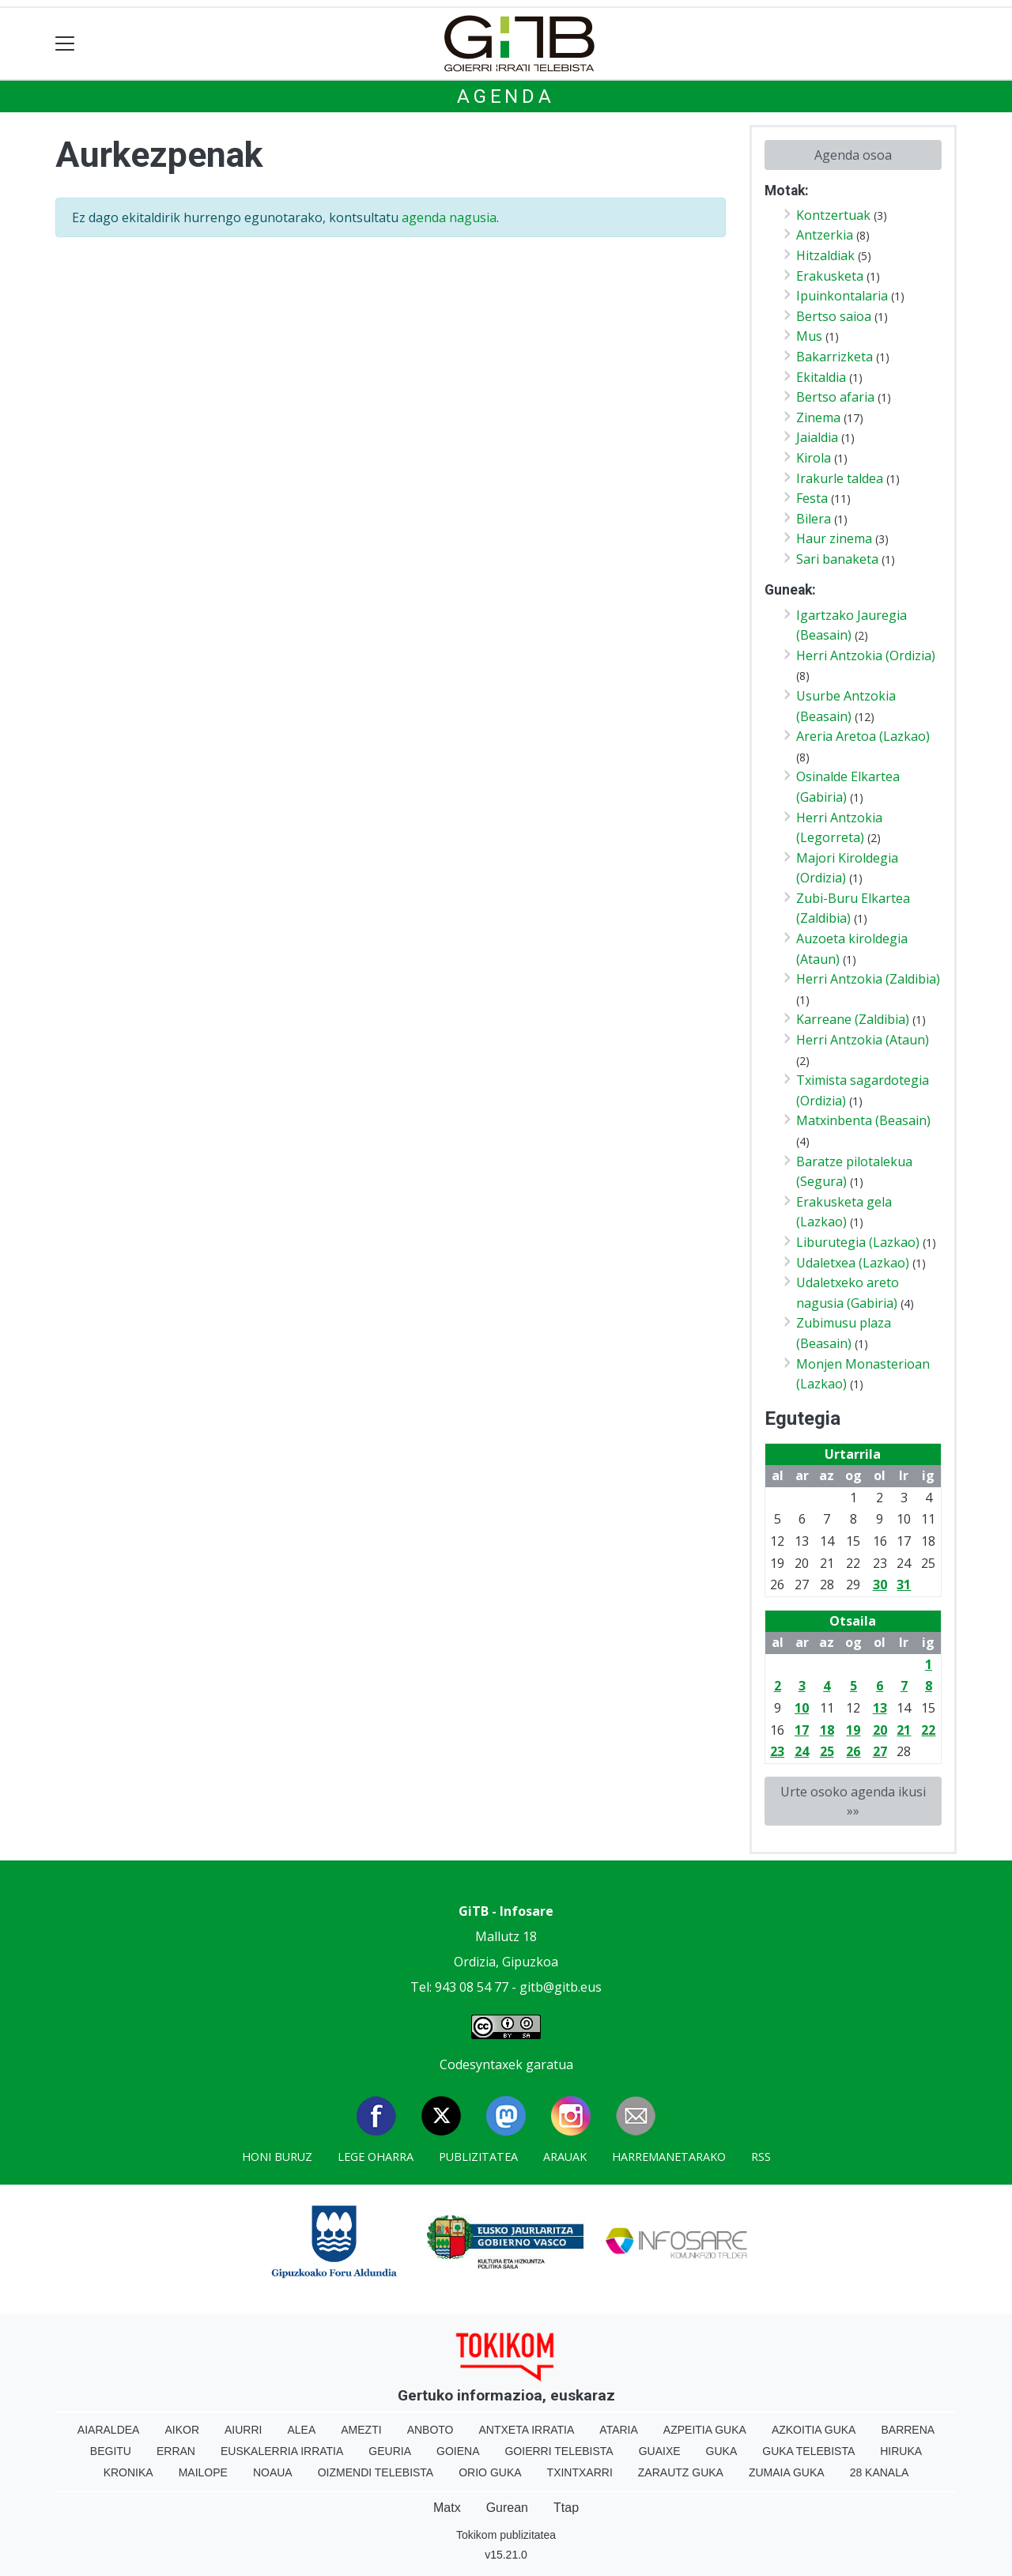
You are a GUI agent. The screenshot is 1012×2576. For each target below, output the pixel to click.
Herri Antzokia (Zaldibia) (868, 979)
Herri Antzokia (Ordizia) (865, 655)
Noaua (273, 2472)
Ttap (566, 2507)
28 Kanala (879, 2472)
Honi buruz (277, 2156)
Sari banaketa (837, 559)
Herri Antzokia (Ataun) (862, 1039)
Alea (301, 2429)
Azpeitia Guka (704, 2429)
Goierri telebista (558, 2451)
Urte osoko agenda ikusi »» (853, 1801)
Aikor (181, 2429)
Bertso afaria (835, 397)
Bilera (813, 518)
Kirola (813, 457)
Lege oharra (375, 2156)
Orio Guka (490, 2472)
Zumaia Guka (787, 2472)
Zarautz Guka (680, 2472)
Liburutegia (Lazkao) (857, 1242)
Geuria (389, 2451)
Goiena (457, 2451)
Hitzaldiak (825, 255)
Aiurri (243, 2429)
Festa (812, 498)
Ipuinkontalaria (842, 295)
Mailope (203, 2472)
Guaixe (660, 2451)
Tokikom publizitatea (506, 2535)
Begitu (110, 2451)
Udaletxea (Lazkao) (852, 1262)
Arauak (565, 2156)
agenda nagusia (449, 217)
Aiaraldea (108, 2429)
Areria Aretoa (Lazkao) (863, 736)
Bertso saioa (833, 316)
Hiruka (901, 2451)
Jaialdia (817, 437)
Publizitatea (478, 2156)
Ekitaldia (821, 377)
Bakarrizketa (834, 356)
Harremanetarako (669, 2156)
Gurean (507, 2507)
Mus (809, 336)
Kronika (128, 2472)
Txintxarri (580, 2472)
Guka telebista (808, 2451)
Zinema (818, 417)
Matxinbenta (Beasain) (863, 1120)
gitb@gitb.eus (560, 1987)
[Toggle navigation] (65, 44)
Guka (722, 2451)
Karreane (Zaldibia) (852, 1019)
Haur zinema (834, 538)
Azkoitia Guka (814, 2429)
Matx (447, 2507)
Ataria (618, 2429)
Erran (176, 2451)
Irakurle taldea (839, 478)
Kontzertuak (833, 215)
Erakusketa (829, 276)
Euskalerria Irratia (282, 2451)
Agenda (506, 96)
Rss (761, 2156)
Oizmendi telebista (376, 2472)
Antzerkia (824, 235)
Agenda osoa (853, 155)
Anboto (430, 2429)
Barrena (908, 2429)
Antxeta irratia (527, 2429)
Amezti (361, 2429)
